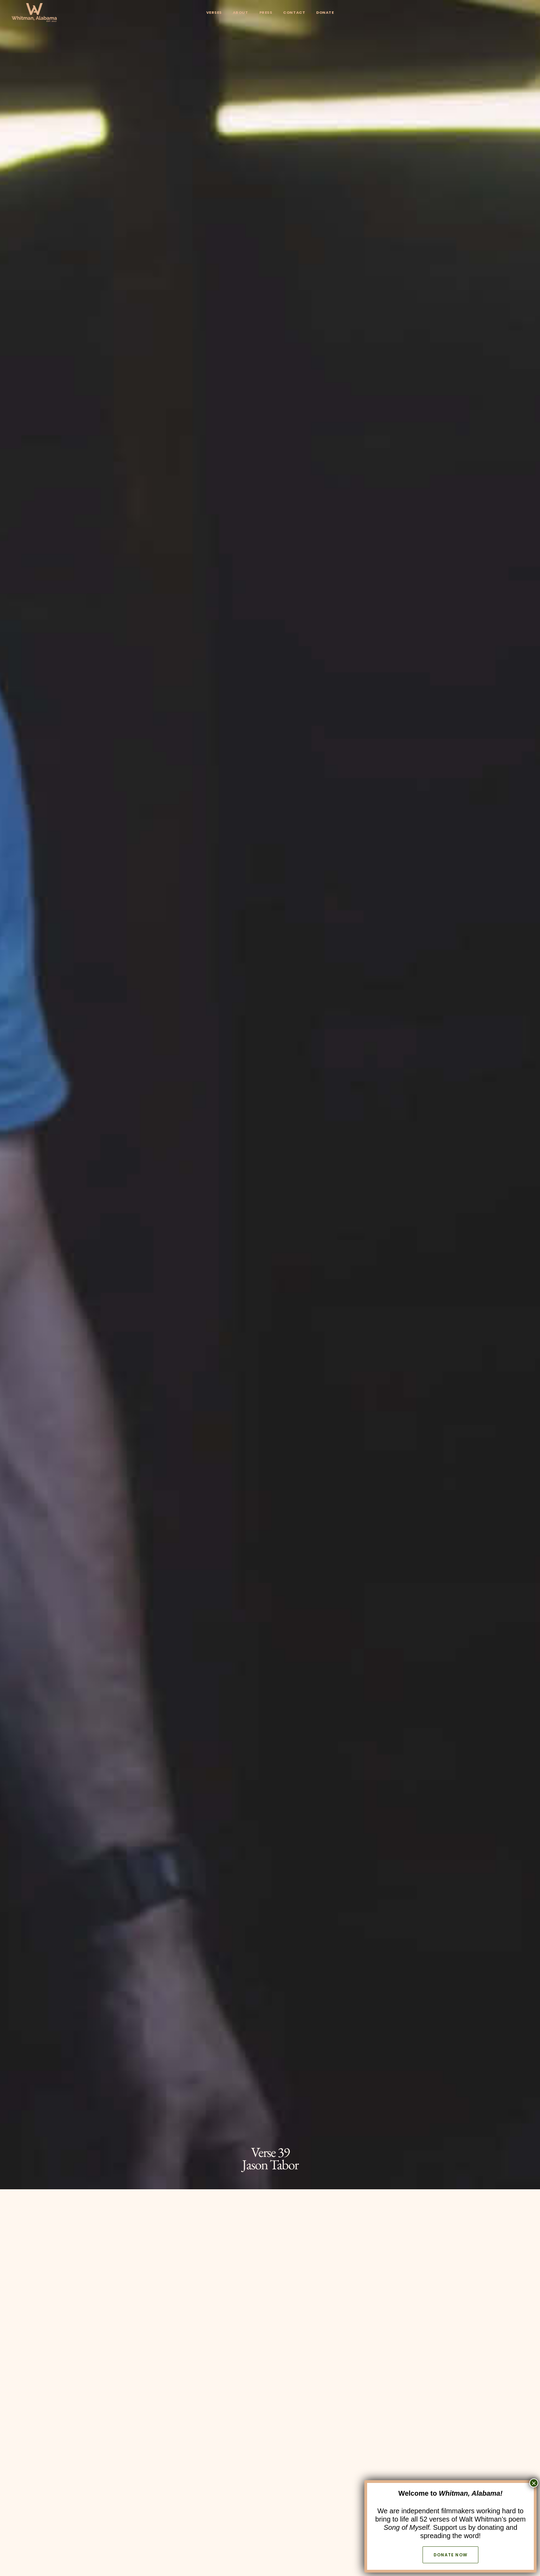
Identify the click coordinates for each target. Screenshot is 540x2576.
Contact (294, 12)
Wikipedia (291, 1878)
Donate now (450, 2555)
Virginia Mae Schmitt (93, 2103)
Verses (214, 12)
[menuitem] (214, 12)
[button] (258, 1809)
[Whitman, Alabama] (34, 12)
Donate (325, 12)
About (240, 12)
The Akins (270, 2103)
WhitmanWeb (254, 1878)
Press (265, 12)
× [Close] (533, 2482)
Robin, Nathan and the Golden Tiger (446, 2103)
